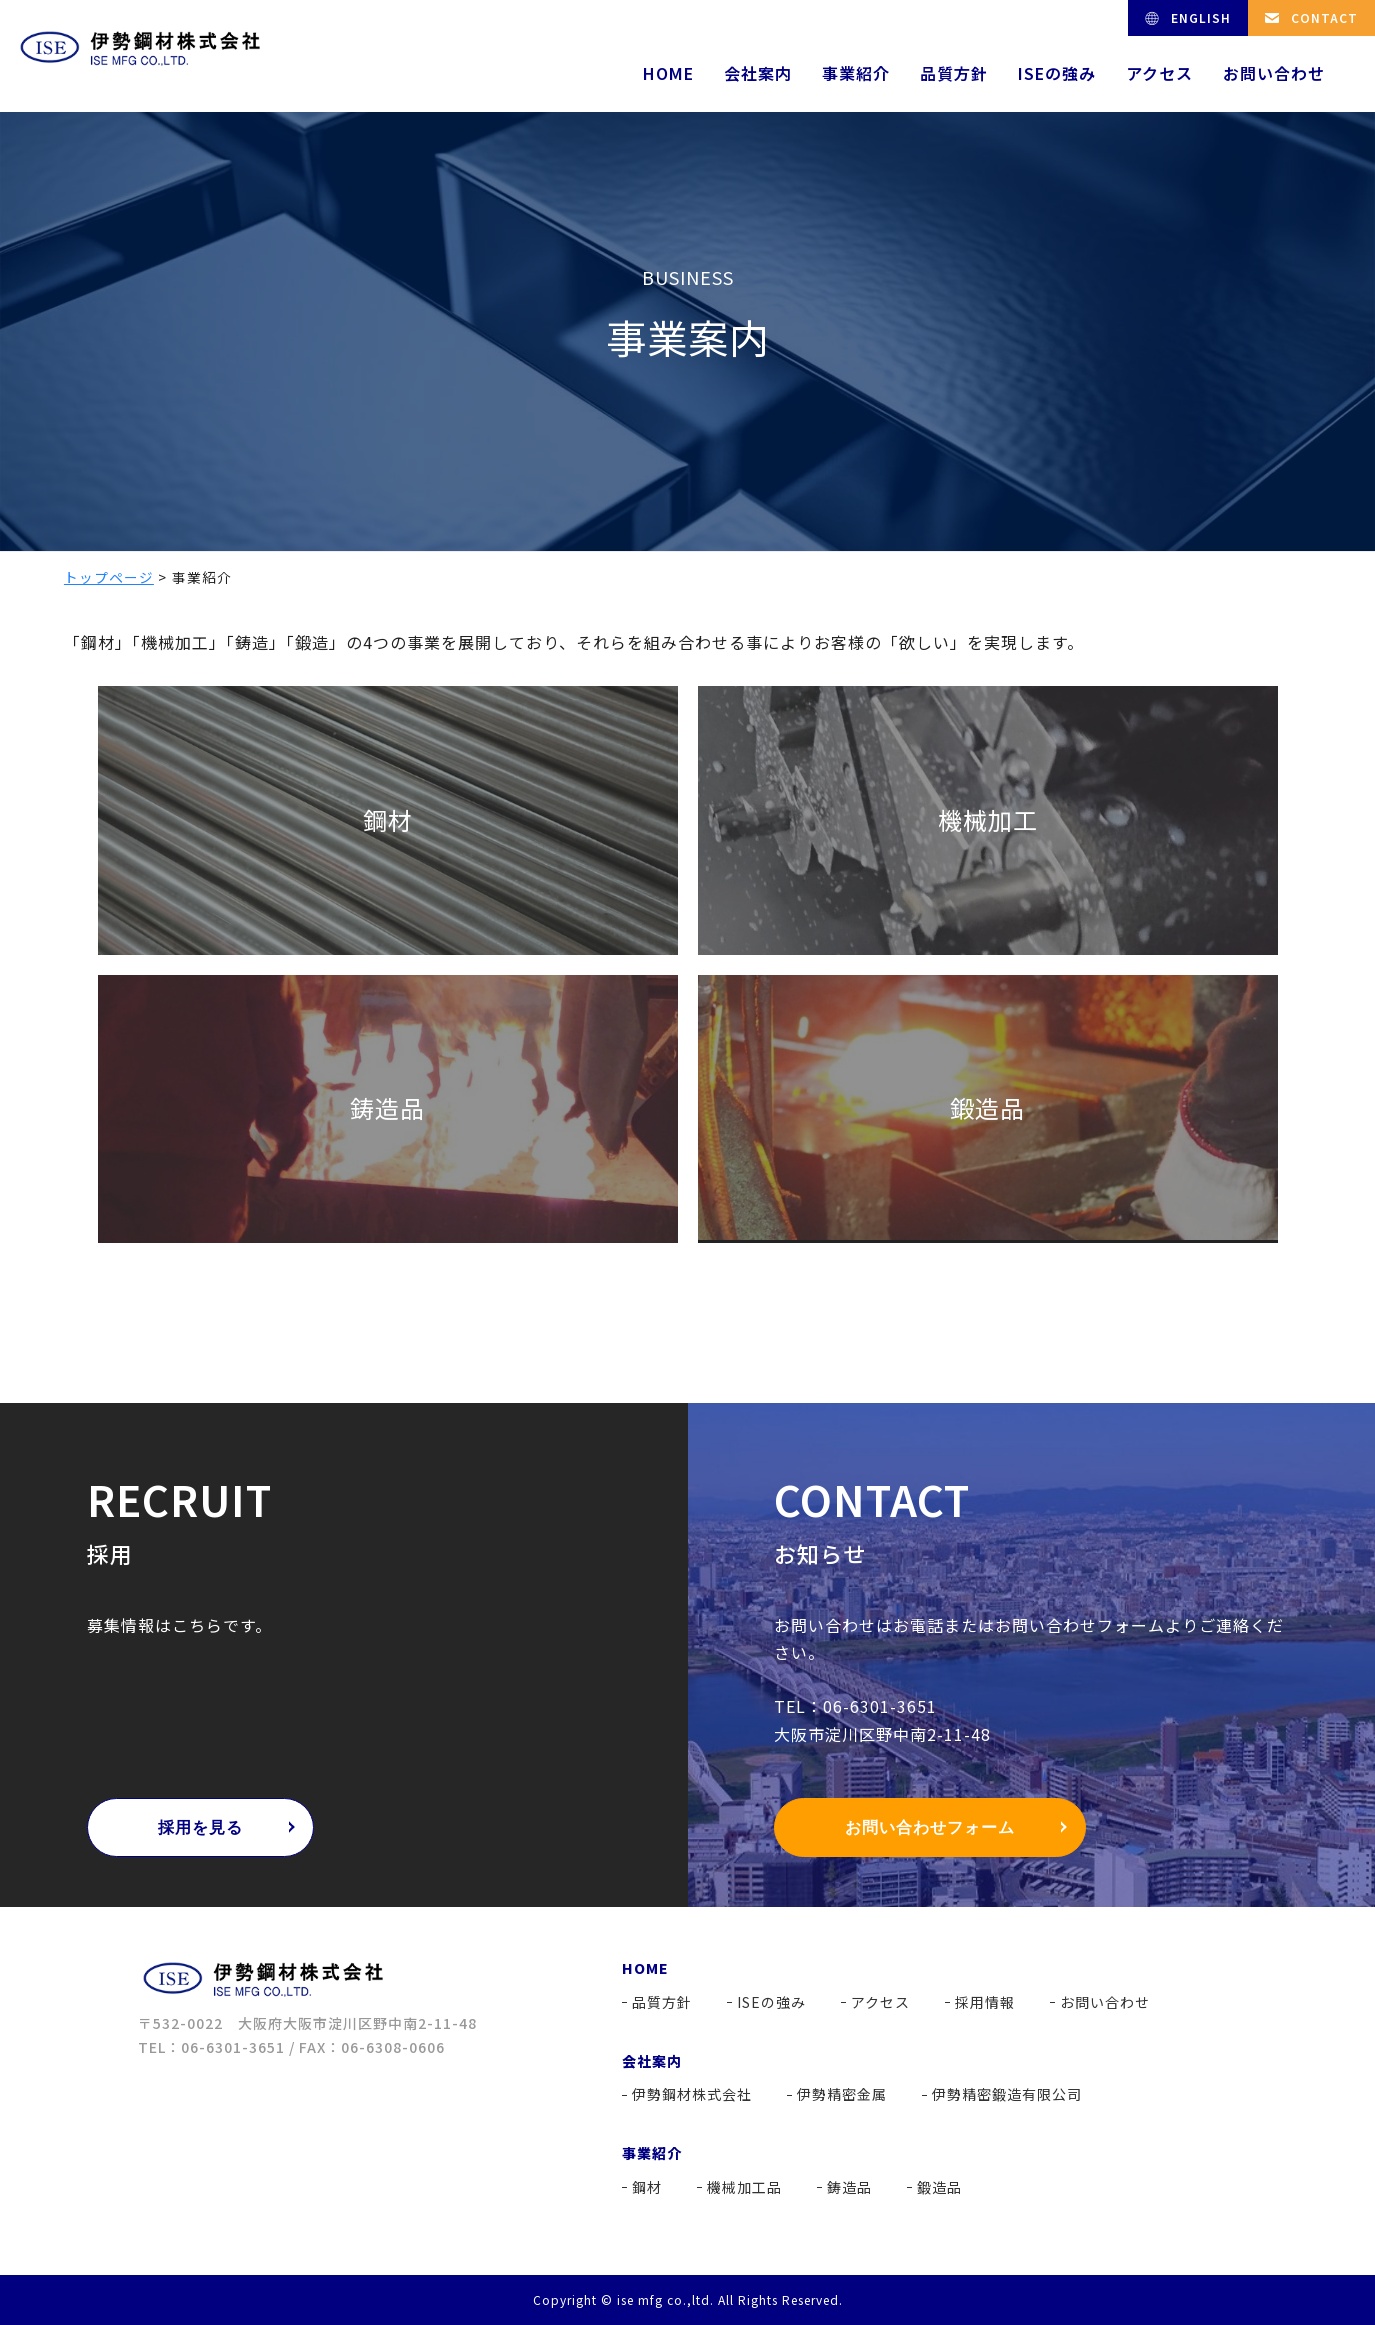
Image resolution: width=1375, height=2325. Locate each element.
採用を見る (200, 1827)
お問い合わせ (1274, 73)
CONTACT (1324, 17)
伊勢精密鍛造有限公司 (1007, 2094)
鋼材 (647, 2187)
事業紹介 (856, 73)
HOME (668, 73)
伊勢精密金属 (842, 2094)
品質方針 (954, 73)
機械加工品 (744, 2187)
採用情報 (985, 2002)
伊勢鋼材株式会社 (692, 2094)
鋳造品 (849, 2187)
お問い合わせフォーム (930, 1827)
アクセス (1159, 73)
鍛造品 (939, 2187)
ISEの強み (1057, 73)
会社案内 (758, 73)
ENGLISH (1201, 17)
